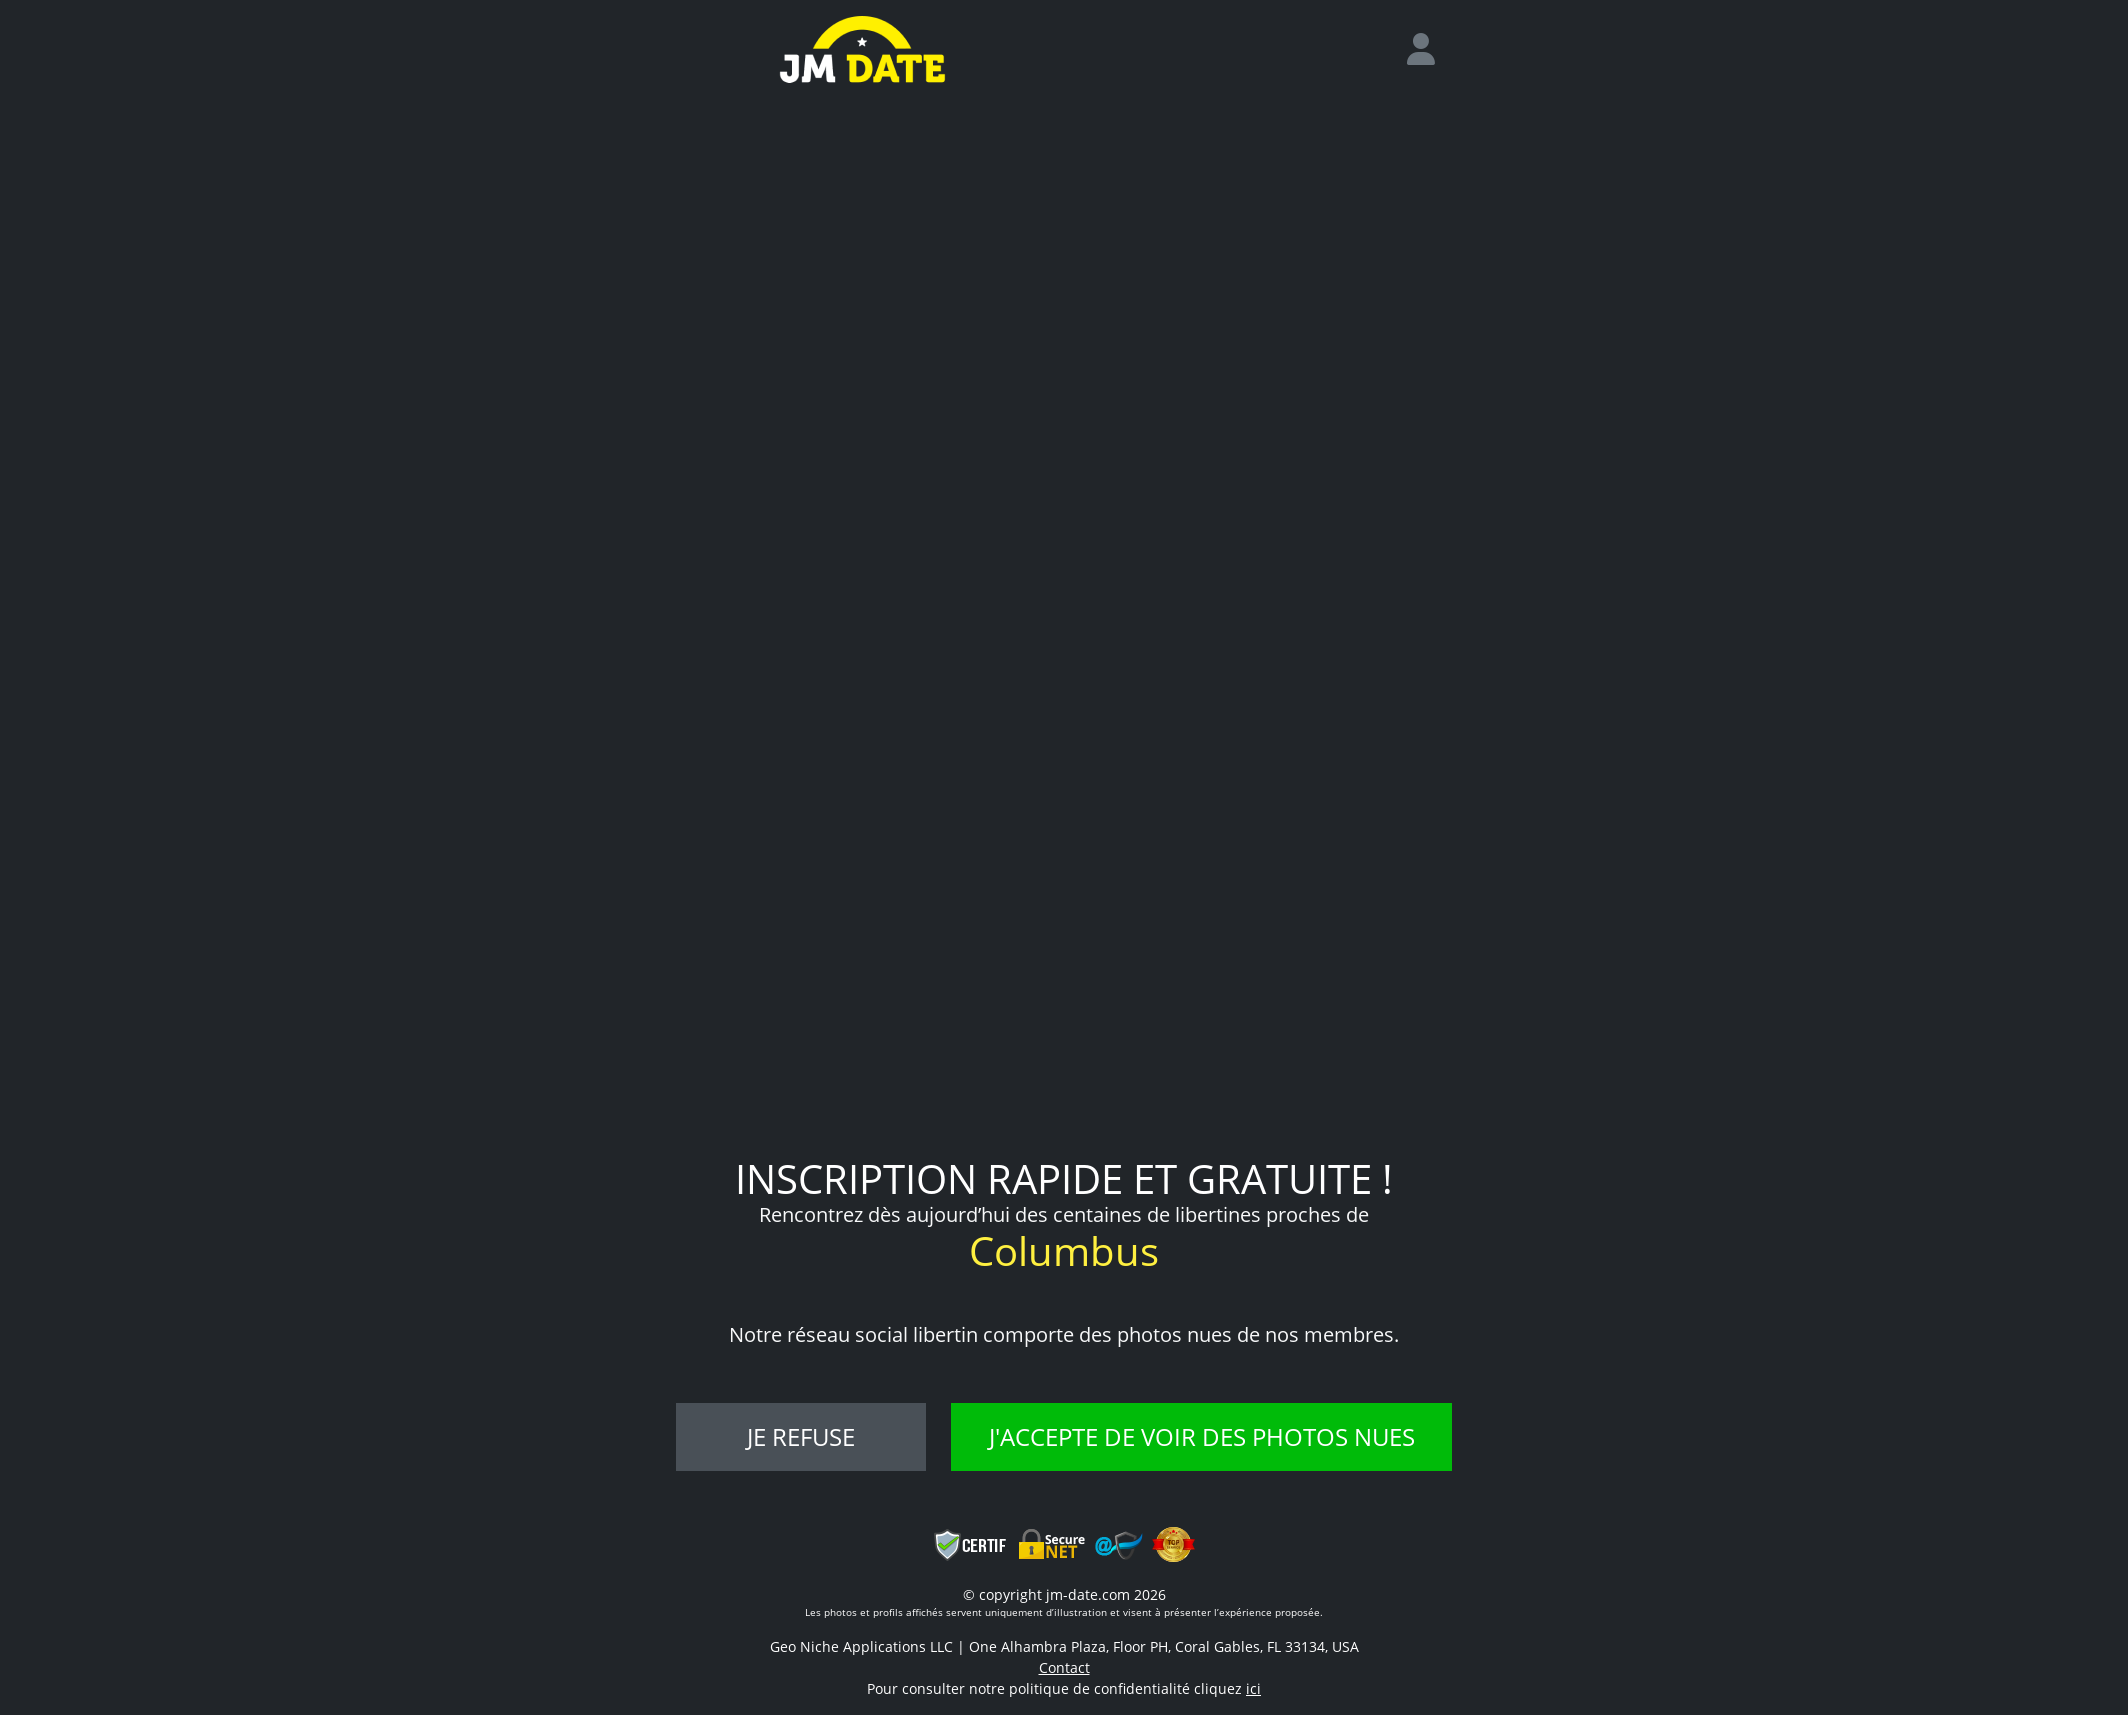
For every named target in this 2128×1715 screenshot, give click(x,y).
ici (1253, 1688)
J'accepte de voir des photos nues (1202, 1436)
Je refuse (801, 1436)
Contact (1064, 1667)
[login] (1429, 50)
